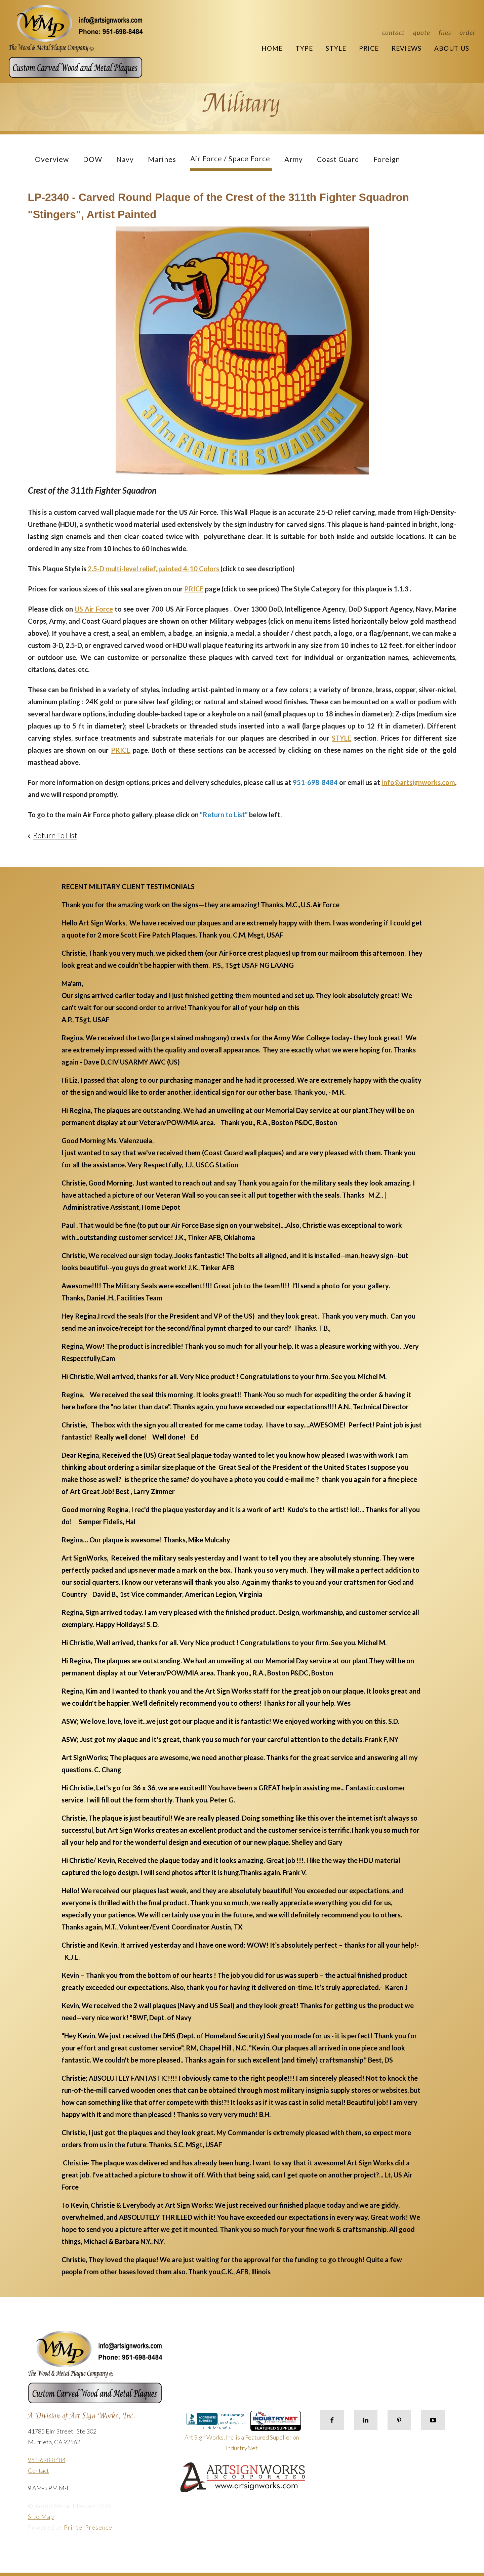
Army (293, 159)
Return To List (55, 835)
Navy (125, 159)
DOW (92, 159)
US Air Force (94, 609)
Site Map (41, 2516)
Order (467, 32)
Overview (52, 159)
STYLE (341, 738)
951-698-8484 (47, 2459)
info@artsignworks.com (418, 782)
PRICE (194, 589)
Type (304, 48)
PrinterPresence (88, 2527)
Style (336, 48)
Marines (162, 159)
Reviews (406, 48)
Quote (421, 32)
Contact (393, 32)
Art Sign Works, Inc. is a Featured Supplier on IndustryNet (243, 2434)
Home (272, 48)
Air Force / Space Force (230, 158)
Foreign (386, 159)
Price (369, 48)
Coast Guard (338, 159)
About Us (451, 48)
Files (445, 32)
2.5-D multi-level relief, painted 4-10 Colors (154, 569)
